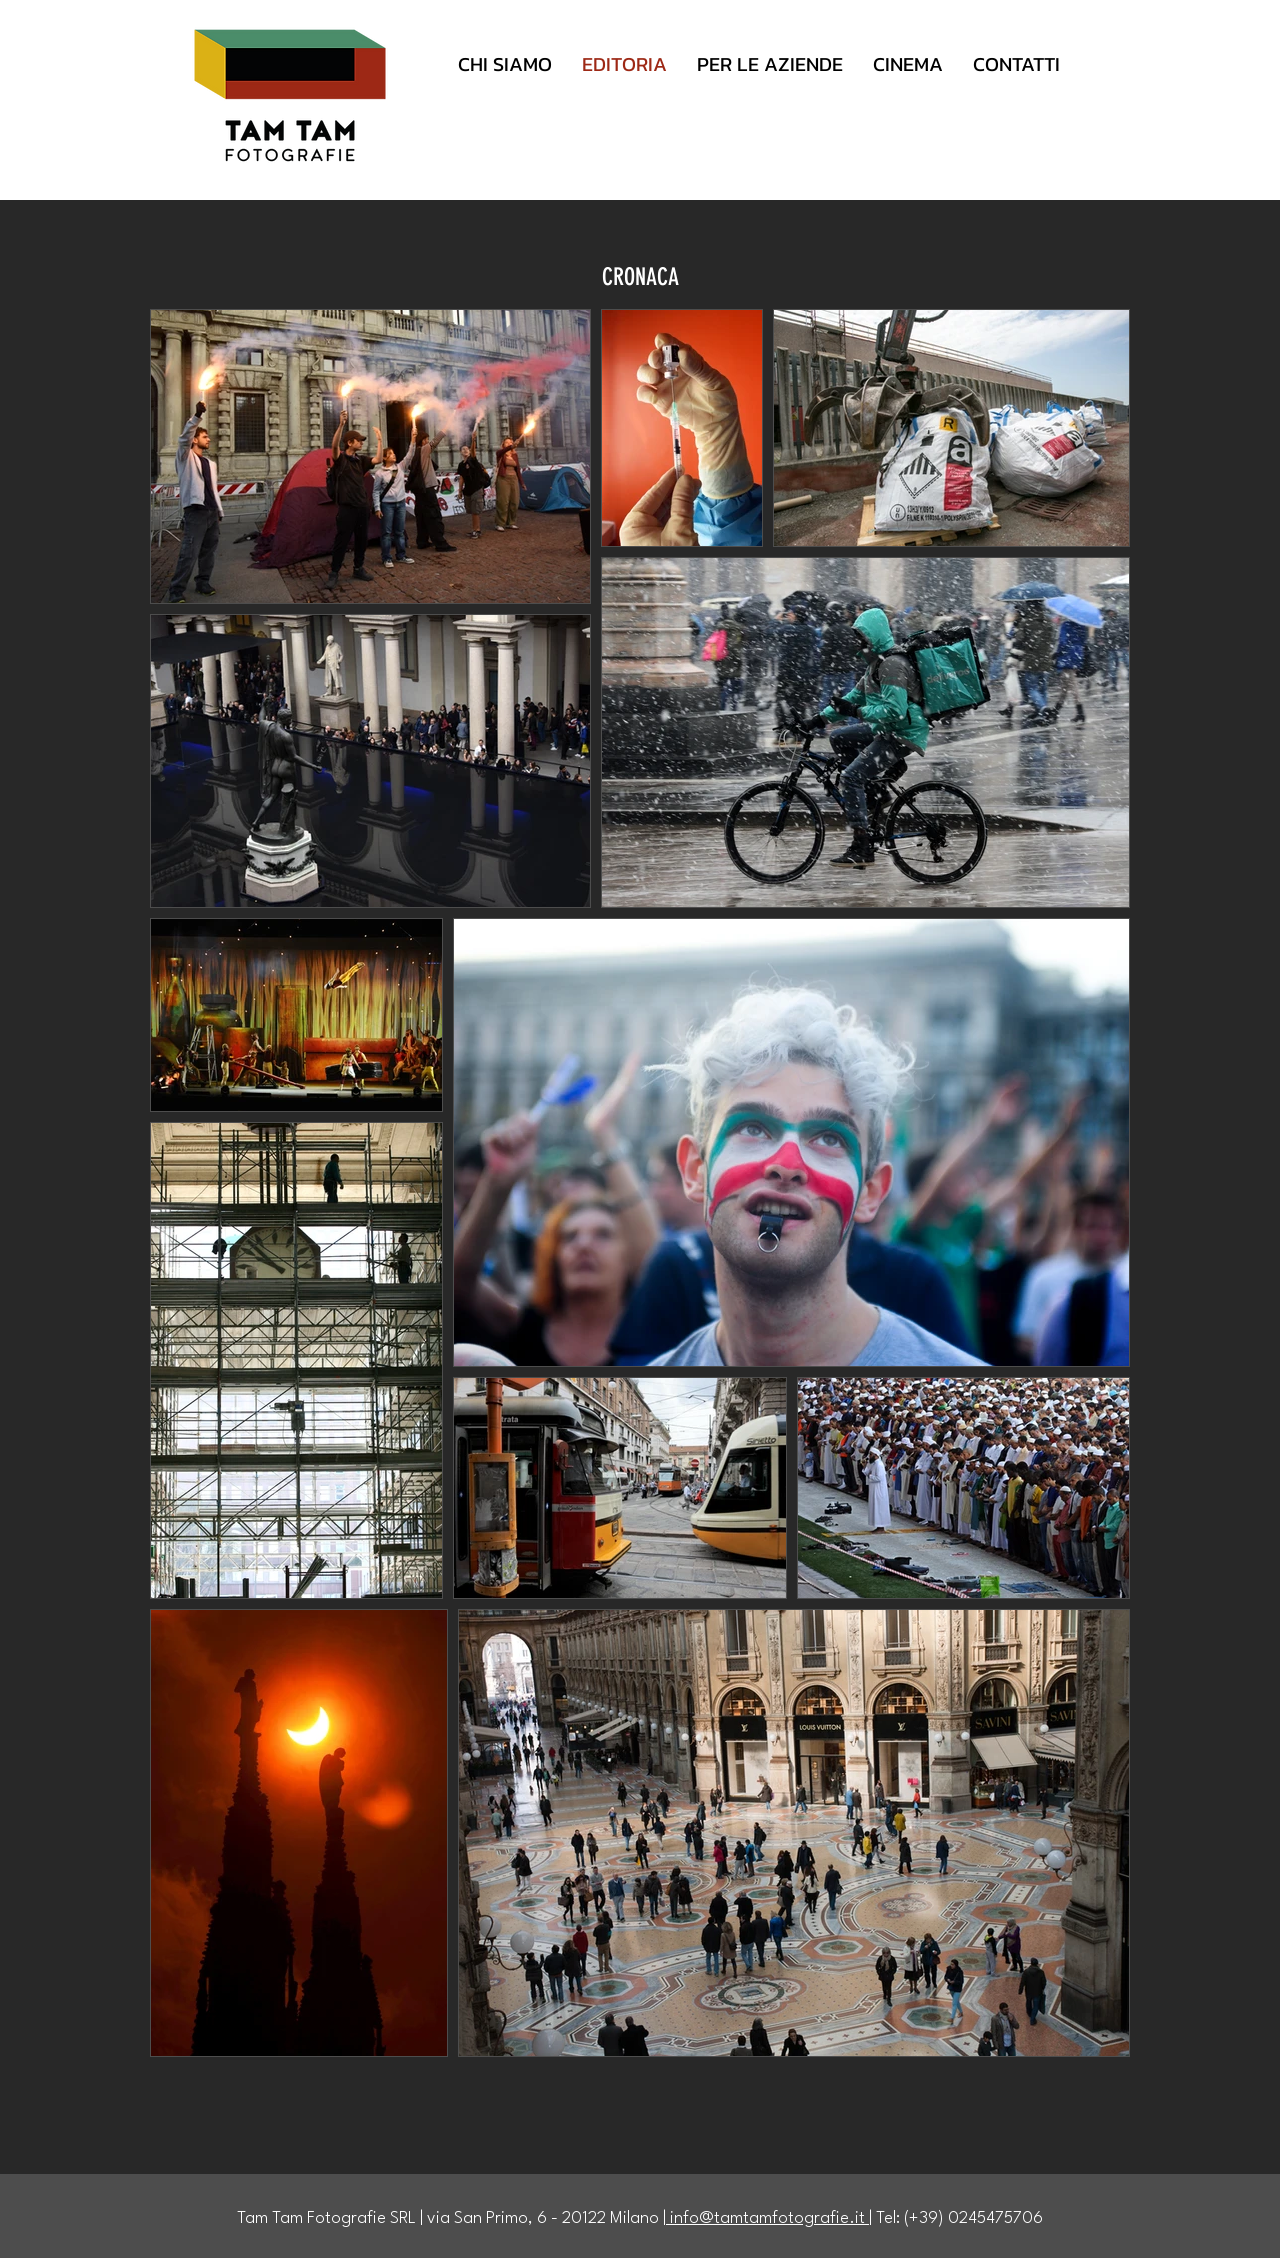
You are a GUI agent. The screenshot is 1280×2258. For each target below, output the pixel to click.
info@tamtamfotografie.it (767, 2218)
